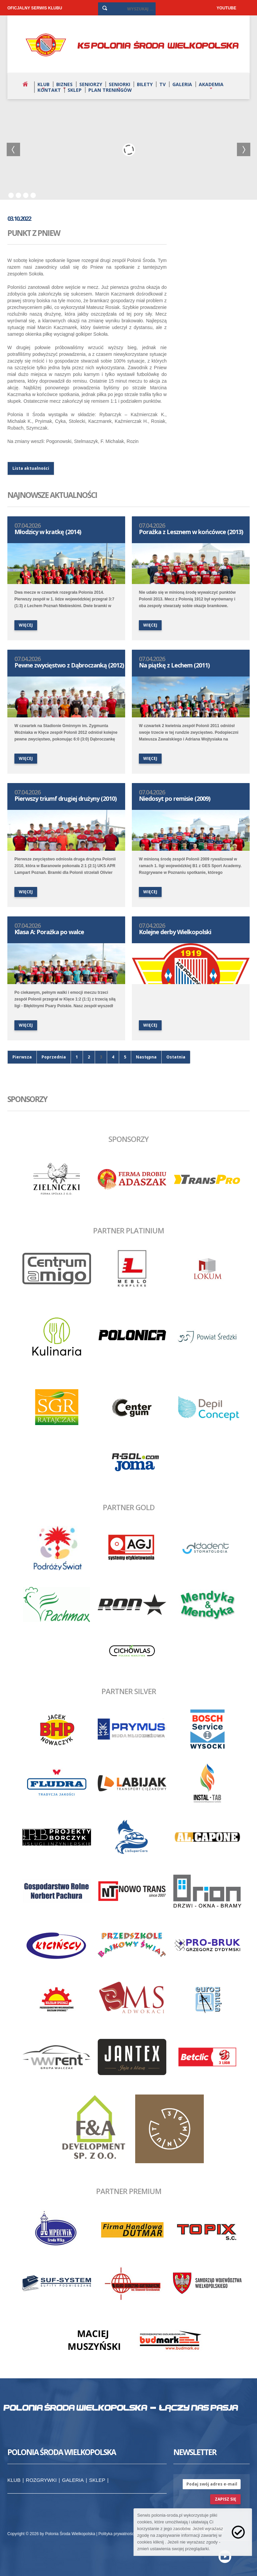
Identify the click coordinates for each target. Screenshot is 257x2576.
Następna (146, 1057)
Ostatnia (175, 1057)
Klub (43, 84)
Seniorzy (90, 84)
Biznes (64, 84)
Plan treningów (110, 90)
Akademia (211, 84)
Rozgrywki (41, 2480)
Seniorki (119, 84)
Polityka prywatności (116, 2533)
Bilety (145, 84)
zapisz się (225, 2499)
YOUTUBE (226, 8)
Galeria (182, 84)
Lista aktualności (30, 468)
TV (162, 84)
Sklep (75, 90)
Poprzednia (53, 1057)
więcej (26, 625)
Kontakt (49, 90)
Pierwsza (22, 1057)
